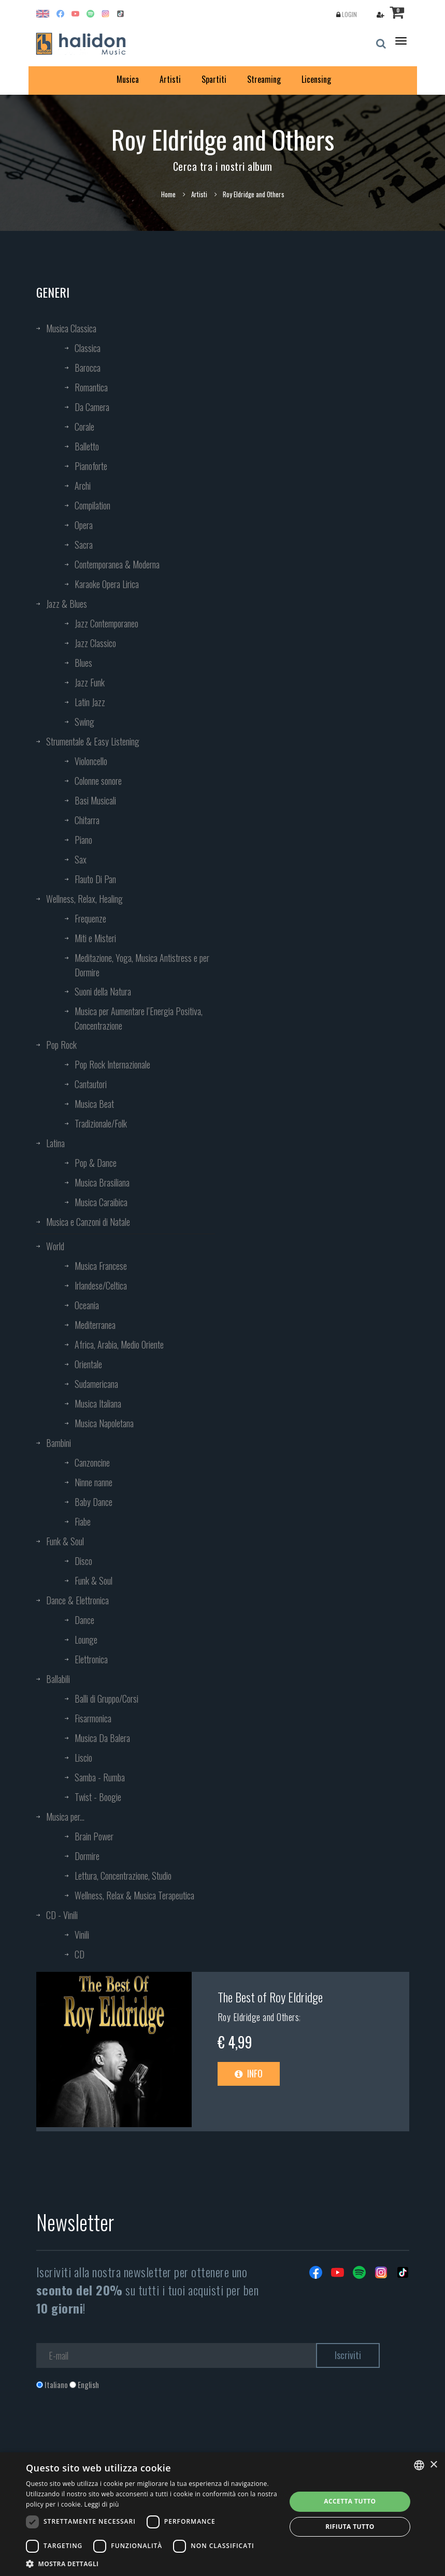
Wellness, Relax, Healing (84, 898)
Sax (81, 859)
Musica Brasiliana (102, 1182)
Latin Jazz (90, 702)
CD (79, 1954)
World (55, 1246)
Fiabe (83, 1521)
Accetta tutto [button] (350, 2501)
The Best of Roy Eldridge (270, 1996)
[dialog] (222, 2514)
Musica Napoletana (104, 1423)
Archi (83, 485)
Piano (83, 839)
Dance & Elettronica (77, 1600)
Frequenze (90, 918)
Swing (84, 721)
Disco (83, 1561)
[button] (152, 2563)
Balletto (87, 446)
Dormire (87, 1856)
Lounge (86, 1639)
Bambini (58, 1443)
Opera (84, 525)
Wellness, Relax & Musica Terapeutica (134, 1895)
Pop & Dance (96, 1162)
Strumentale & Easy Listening (92, 741)
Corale (84, 426)
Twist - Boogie (98, 1797)
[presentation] (115, 2432)
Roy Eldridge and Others (258, 2017)
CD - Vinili (62, 1915)
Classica (88, 348)
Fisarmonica (93, 1718)
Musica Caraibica (101, 1202)
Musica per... (65, 1816)
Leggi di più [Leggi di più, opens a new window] (101, 2504)
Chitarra (87, 820)
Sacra (84, 544)
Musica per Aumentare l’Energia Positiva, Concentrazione (139, 1018)
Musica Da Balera (102, 1738)
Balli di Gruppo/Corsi (106, 1698)
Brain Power (94, 1836)
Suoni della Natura (103, 991)
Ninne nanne (93, 1482)
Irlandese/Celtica (101, 1285)
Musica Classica (71, 328)
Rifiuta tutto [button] (350, 2526)
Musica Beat (94, 1103)
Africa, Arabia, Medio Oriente (119, 1344)
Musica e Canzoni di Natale (88, 1221)
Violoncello (91, 761)
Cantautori (91, 1084)
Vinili (82, 1934)
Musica (128, 79)
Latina (55, 1143)
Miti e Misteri (95, 938)
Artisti (170, 79)
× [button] (433, 2465)
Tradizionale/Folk (101, 1123)
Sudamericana (96, 1384)
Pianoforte (91, 466)
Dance (84, 1620)
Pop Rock (61, 1044)
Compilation (92, 505)
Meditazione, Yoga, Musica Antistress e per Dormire (142, 965)
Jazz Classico (95, 643)
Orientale (88, 1364)
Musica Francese (101, 1265)
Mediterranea (95, 1324)
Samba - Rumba (100, 1777)
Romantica (91, 387)
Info (249, 2073)
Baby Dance (93, 1502)
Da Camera (92, 407)
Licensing (316, 79)
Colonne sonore (98, 780)
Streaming (264, 79)
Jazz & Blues (66, 603)
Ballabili (58, 1679)
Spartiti (214, 79)
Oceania (87, 1305)
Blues (83, 662)
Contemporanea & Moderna (117, 564)
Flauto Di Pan (95, 879)
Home (168, 194)
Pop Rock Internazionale (112, 1064)
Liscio (83, 1757)
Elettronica (91, 1659)
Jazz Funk (90, 682)
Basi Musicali (95, 800)
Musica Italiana (98, 1403)
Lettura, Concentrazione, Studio (123, 1875)
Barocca (88, 367)
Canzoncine (92, 1462)
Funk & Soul (65, 1541)
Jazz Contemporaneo (106, 623)
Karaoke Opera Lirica (107, 584)
